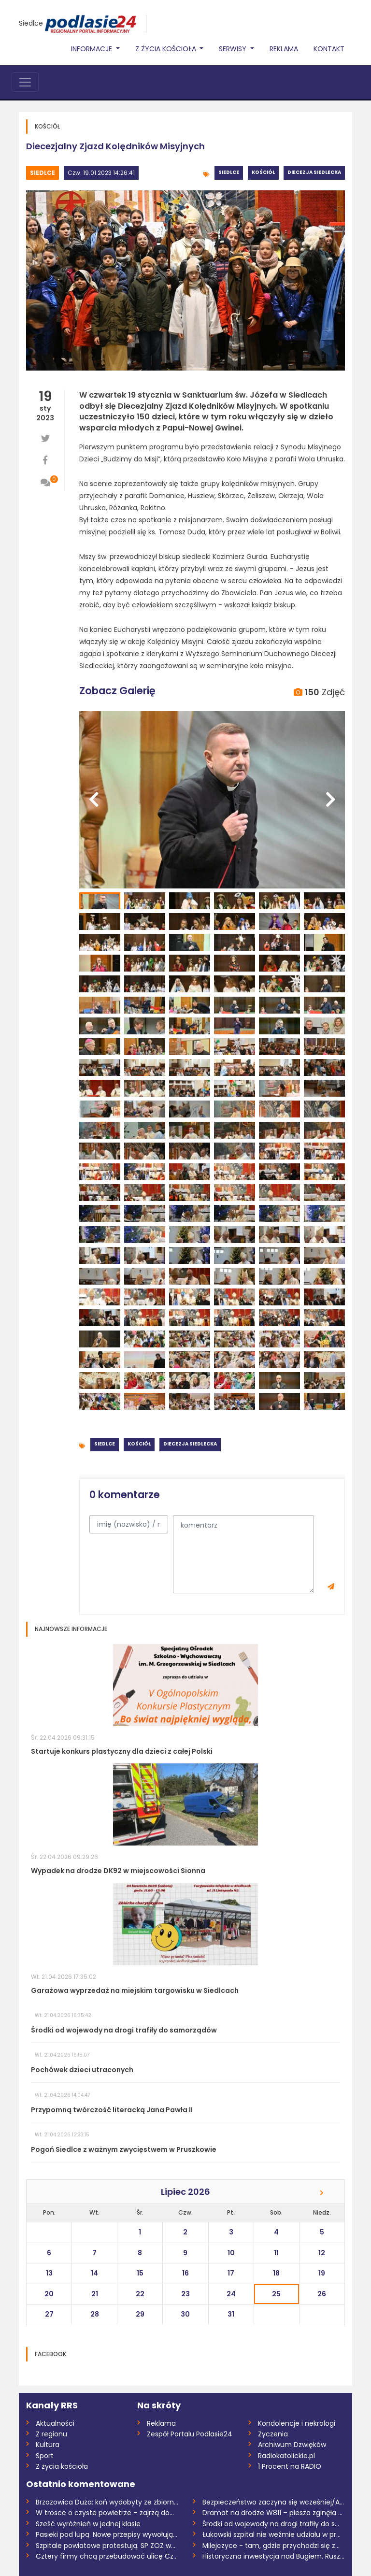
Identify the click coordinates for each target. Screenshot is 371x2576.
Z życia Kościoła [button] (166, 49)
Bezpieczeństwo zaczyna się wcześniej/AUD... (273, 2502)
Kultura (47, 2444)
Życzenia (273, 2434)
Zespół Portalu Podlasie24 (189, 2434)
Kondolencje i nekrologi (296, 2423)
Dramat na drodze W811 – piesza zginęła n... (273, 2513)
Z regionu (51, 2434)
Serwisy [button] (233, 49)
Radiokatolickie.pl (286, 2456)
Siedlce (31, 23)
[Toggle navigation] (25, 82)
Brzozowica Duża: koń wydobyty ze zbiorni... (107, 2502)
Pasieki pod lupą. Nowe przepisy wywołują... (106, 2534)
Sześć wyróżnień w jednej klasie (88, 2524)
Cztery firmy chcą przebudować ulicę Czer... (107, 2556)
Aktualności (55, 2423)
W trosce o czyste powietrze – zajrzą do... (105, 2513)
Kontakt (329, 49)
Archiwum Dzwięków (292, 2444)
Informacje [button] (92, 49)
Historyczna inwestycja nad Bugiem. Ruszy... (273, 2556)
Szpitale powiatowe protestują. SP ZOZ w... (105, 2545)
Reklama (284, 49)
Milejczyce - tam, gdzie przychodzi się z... (271, 2545)
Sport (45, 2456)
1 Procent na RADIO (289, 2466)
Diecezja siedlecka (314, 172)
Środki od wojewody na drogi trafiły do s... (270, 2524)
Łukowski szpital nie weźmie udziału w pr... (271, 2534)
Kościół (263, 172)
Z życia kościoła (62, 2466)
